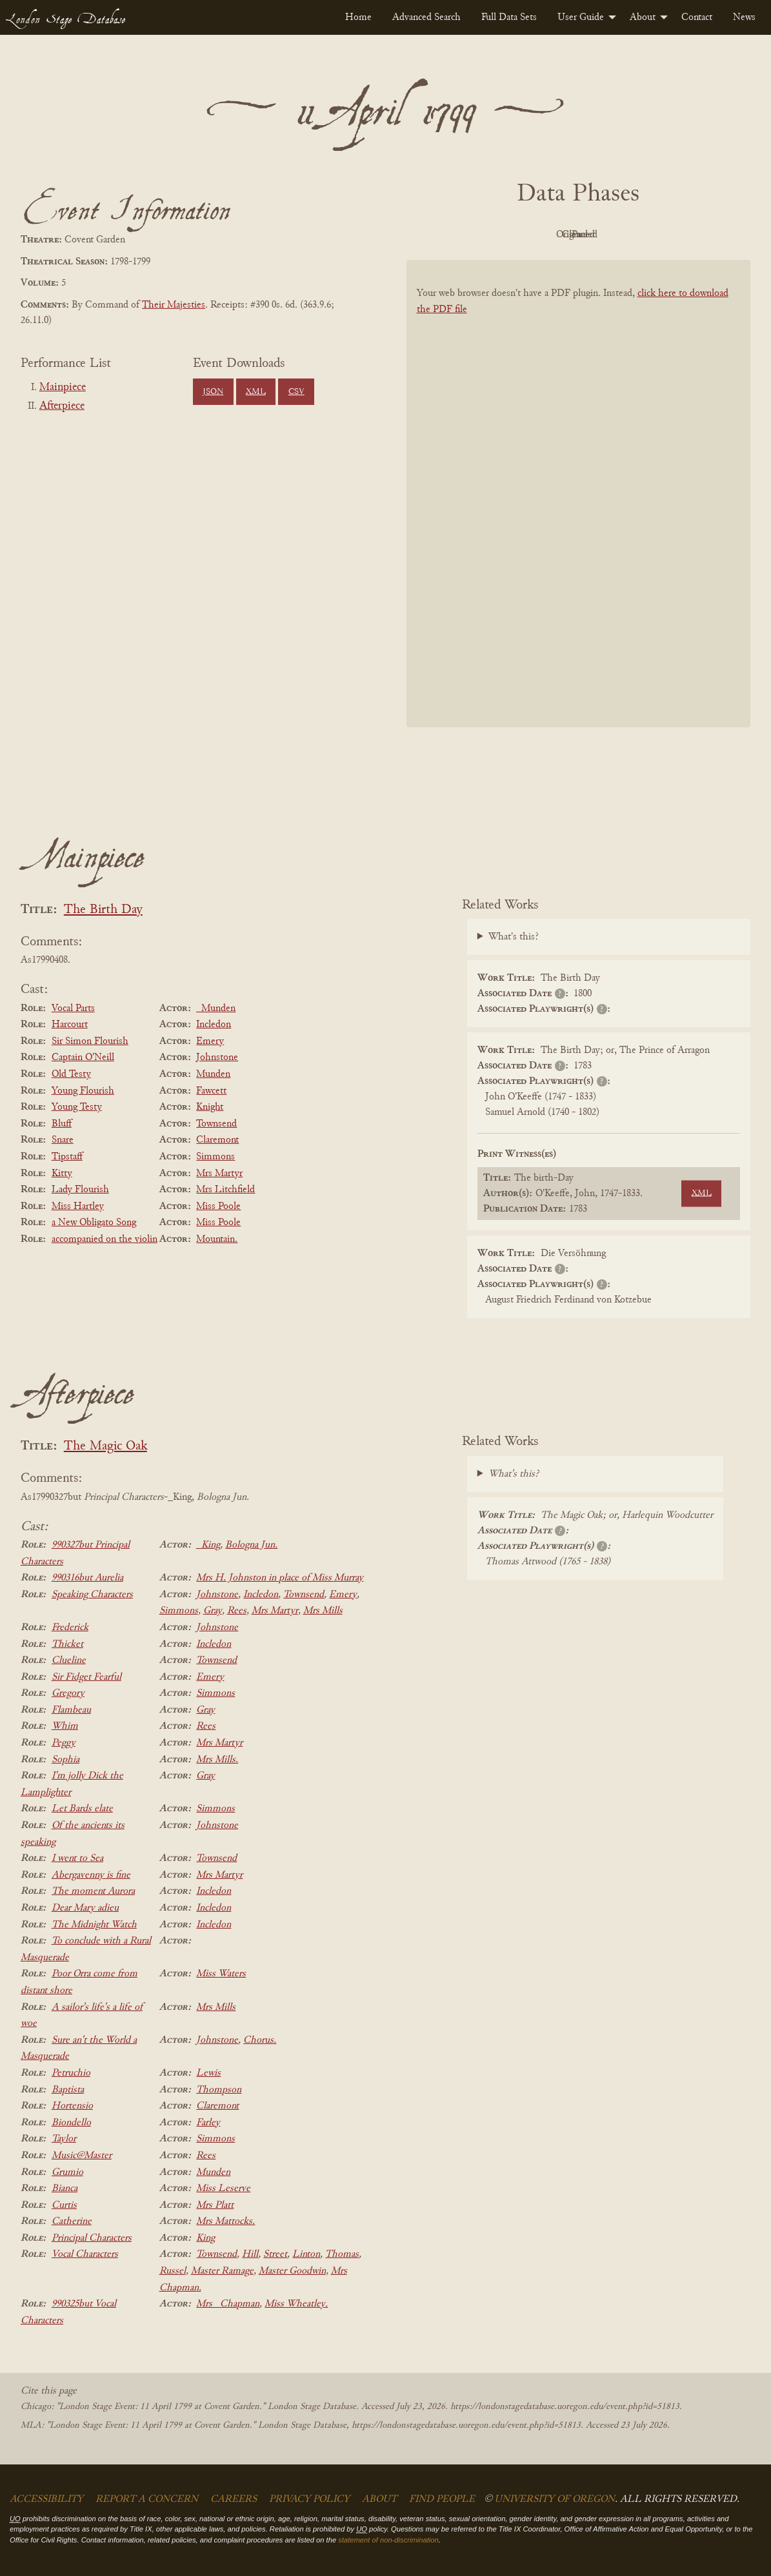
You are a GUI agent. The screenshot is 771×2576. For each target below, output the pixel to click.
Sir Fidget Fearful (86, 1677)
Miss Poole (218, 1206)
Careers (233, 2499)
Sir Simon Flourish (90, 1041)
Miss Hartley (78, 1206)
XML (256, 392)
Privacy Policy (309, 2499)
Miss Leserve (223, 2188)
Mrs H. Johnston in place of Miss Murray (279, 1578)
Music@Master (82, 2155)
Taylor (64, 2139)
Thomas (342, 2254)
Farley (208, 2123)
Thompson (218, 2090)
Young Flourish (83, 1091)
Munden (213, 1074)
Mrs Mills (323, 1611)
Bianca (64, 2188)
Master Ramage (222, 2271)
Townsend (216, 1124)
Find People (442, 2499)
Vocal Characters (85, 2254)
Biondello (71, 2123)
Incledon (213, 1024)
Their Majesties (173, 305)
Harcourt (70, 1024)
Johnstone (217, 1057)
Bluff (62, 1124)
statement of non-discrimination (388, 2540)
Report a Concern (146, 2499)
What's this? (513, 937)
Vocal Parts (73, 1008)
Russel (172, 2271)
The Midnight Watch (94, 1925)
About (643, 17)
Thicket (67, 1644)
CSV (296, 392)
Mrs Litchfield (225, 1190)
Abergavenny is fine (91, 1875)
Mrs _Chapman (227, 2304)
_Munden (215, 1008)
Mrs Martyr (219, 1173)
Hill (250, 2254)
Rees (236, 1611)
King (205, 2238)
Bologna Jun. (251, 1545)
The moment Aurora (93, 1891)
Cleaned (610, 235)
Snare (63, 1140)
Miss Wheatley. (296, 2304)
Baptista (68, 2090)
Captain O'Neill (83, 1057)
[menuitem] (358, 17)
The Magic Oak (105, 1446)
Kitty (62, 1173)
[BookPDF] (578, 509)
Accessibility (46, 2499)
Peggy (63, 1743)
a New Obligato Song (94, 1222)
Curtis (64, 2205)
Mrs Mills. (217, 1760)
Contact (696, 17)
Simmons (215, 1157)
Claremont (217, 1140)
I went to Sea (77, 1858)
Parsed (681, 235)
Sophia (65, 1760)
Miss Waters (221, 1974)
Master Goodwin (292, 2271)
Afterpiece (62, 406)
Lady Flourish (80, 1190)
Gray (212, 1611)
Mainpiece (62, 387)
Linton (306, 2254)
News (744, 17)
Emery (210, 1041)
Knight (209, 1107)
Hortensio (72, 2106)
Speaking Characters (92, 1594)
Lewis (208, 2073)
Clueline (69, 1660)
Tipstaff (67, 1157)
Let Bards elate (82, 1809)
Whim (65, 1726)
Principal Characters (92, 2238)
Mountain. (216, 1239)
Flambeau (71, 1710)
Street (275, 2254)
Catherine (72, 2221)
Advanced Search (426, 17)
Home (358, 17)
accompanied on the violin (104, 1239)
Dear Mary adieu (85, 1908)
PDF (468, 235)
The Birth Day (103, 910)
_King (208, 1545)
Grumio (67, 2172)
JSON (213, 392)
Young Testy (77, 1107)
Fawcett (211, 1091)
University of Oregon (554, 2499)
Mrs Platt (215, 2205)
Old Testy (71, 1074)
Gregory (68, 1693)
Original (540, 235)
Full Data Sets (509, 17)
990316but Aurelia (87, 1578)
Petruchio (71, 2073)
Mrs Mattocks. (225, 2221)
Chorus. (259, 2040)
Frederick (70, 1627)
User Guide (580, 17)
